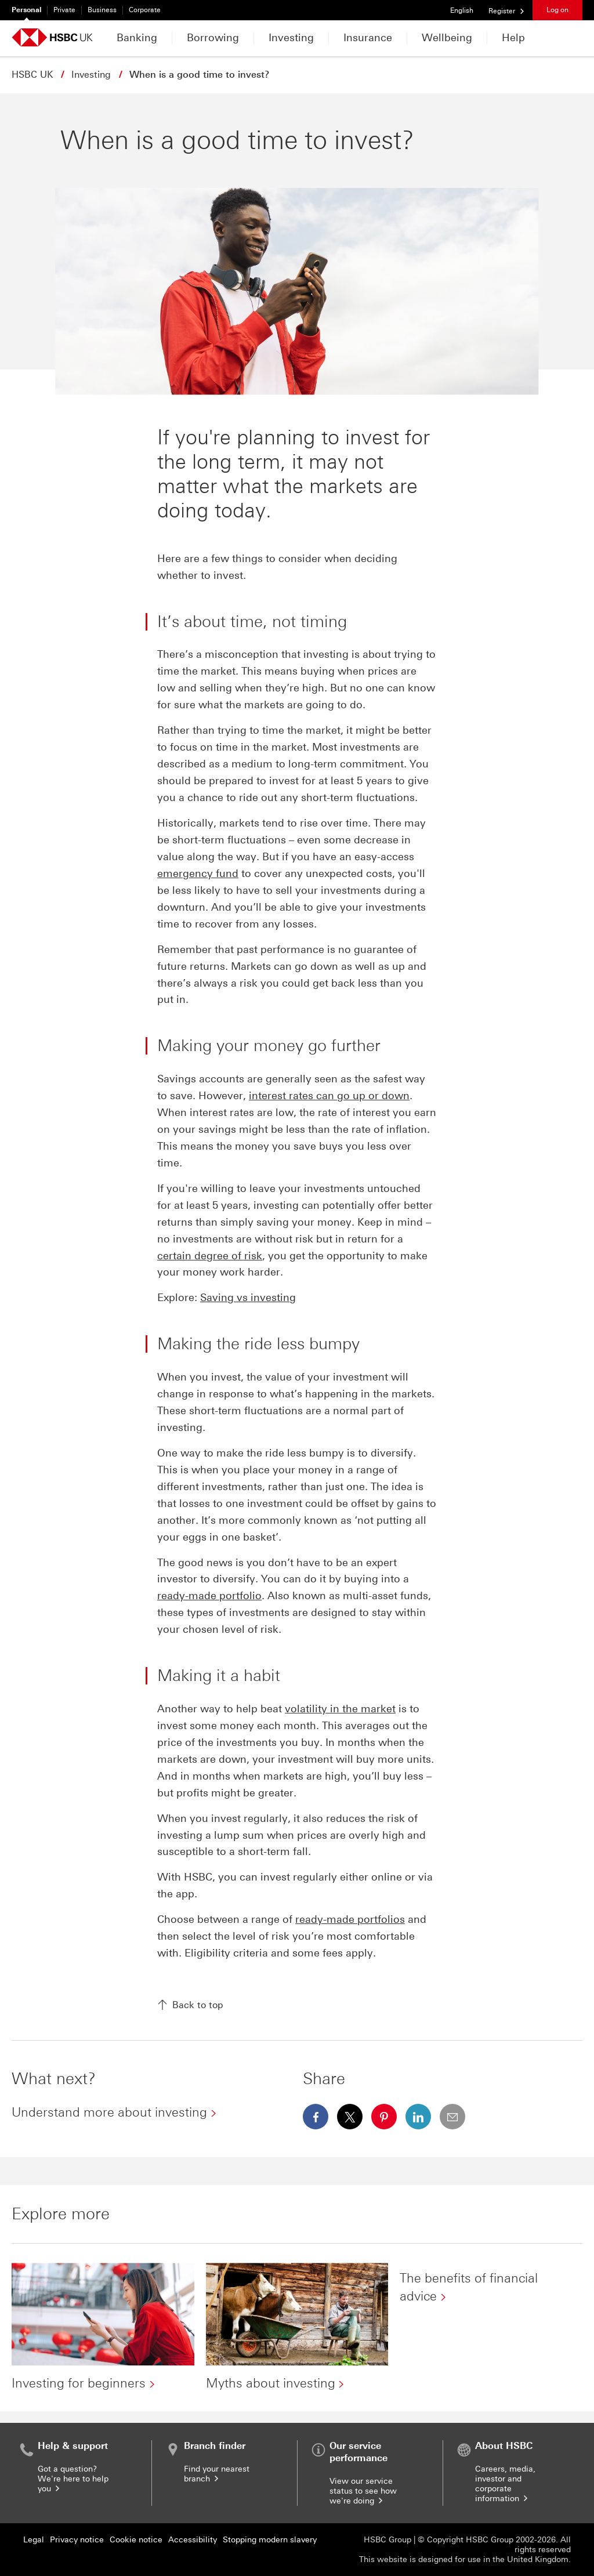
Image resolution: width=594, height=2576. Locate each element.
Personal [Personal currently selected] (26, 10)
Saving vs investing (248, 1297)
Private (64, 10)
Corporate (145, 10)
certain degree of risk (209, 1255)
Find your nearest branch (216, 2474)
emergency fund (197, 873)
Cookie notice (136, 2540)
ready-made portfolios (350, 1919)
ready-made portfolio (209, 1595)
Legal (33, 2540)
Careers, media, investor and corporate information (505, 2483)
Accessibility (192, 2540)
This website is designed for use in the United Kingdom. (465, 2559)
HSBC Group (387, 2540)
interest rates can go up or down (329, 1095)
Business (102, 10)
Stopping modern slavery (270, 2540)
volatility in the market (340, 1708)
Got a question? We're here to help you (73, 2479)
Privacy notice (77, 2540)
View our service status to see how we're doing (363, 2491)
